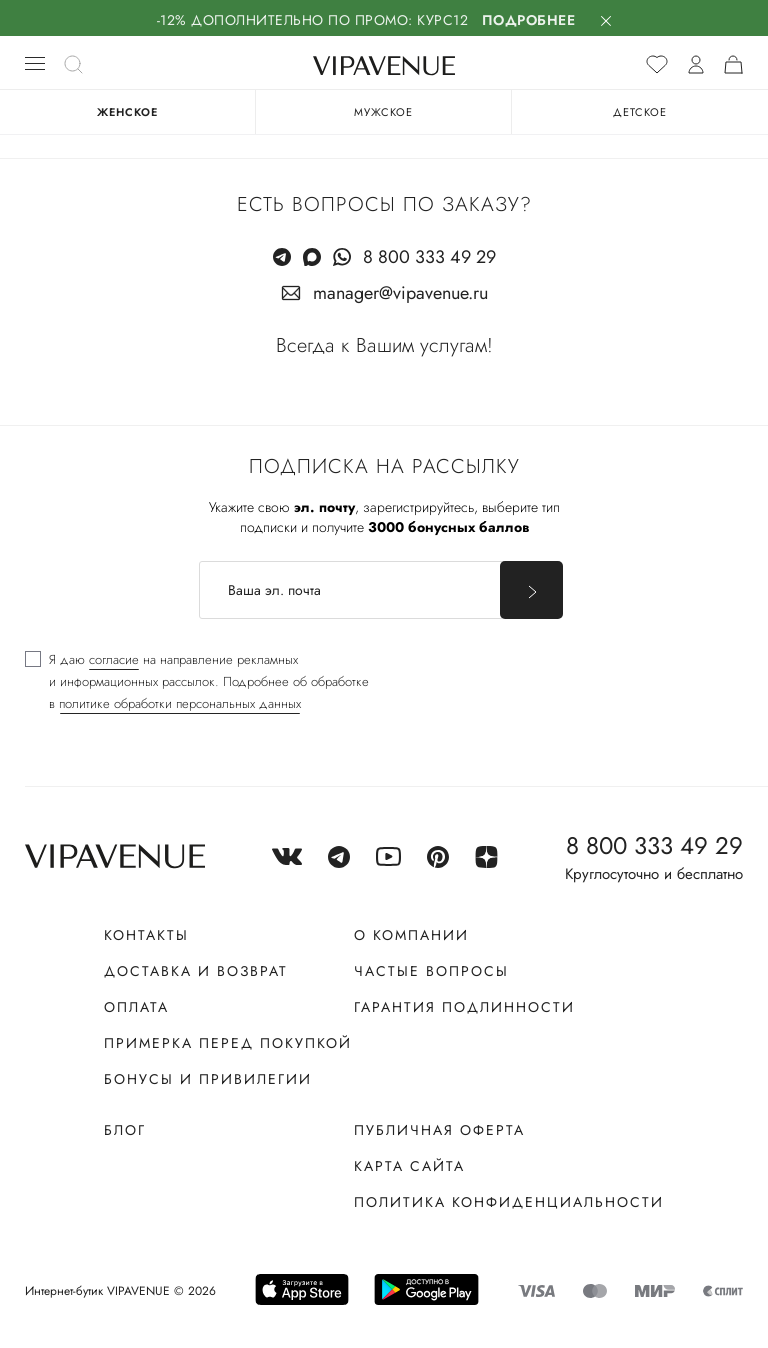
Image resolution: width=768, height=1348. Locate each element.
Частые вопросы (431, 971)
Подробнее (529, 20)
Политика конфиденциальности (509, 1202)
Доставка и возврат (196, 971)
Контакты (146, 935)
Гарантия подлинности (464, 1007)
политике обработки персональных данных (180, 703)
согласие (114, 659)
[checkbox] (197, 682)
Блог (125, 1130)
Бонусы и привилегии (208, 1079)
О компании (411, 935)
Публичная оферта (439, 1130)
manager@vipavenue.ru (400, 293)
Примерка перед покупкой (228, 1043)
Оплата (136, 1007)
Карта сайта (409, 1166)
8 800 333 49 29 (429, 257)
